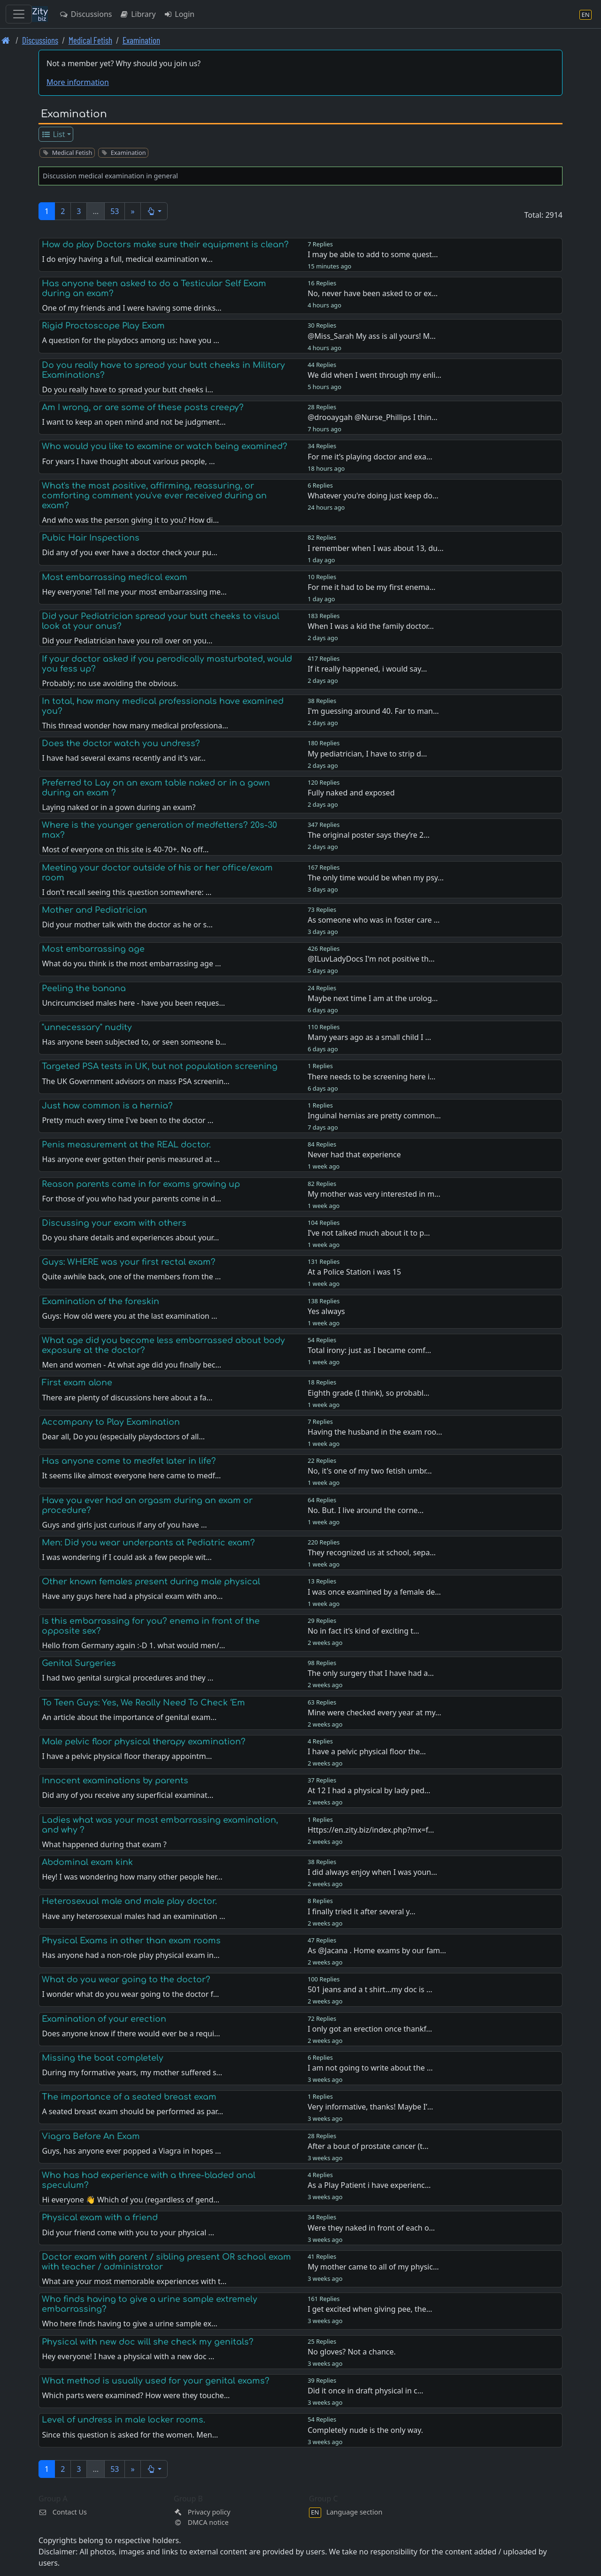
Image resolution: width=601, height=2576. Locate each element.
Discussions (85, 14)
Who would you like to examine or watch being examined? (164, 446)
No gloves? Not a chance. (352, 2352)
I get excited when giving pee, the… (370, 2309)
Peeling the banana (84, 988)
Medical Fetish (90, 40)
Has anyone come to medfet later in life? (129, 1461)
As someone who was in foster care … (373, 920)
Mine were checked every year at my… (374, 1712)
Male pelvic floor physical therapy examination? (144, 1741)
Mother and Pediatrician (94, 910)
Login (179, 14)
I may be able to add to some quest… (373, 254)
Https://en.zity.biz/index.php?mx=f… (371, 1830)
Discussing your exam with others (114, 1223)
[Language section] (585, 14)
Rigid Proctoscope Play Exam (103, 325)
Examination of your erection (104, 2019)
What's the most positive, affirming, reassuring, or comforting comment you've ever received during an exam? (154, 495)
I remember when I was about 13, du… (375, 548)
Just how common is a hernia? (107, 1105)
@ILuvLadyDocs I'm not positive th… (371, 959)
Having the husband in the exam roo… (375, 1432)
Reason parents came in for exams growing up (141, 1184)
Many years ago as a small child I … (369, 1037)
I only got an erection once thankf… (370, 2029)
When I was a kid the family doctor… (371, 626)
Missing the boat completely (102, 2058)
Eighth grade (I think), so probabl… (368, 1393)
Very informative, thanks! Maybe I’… (370, 2107)
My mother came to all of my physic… (373, 2267)
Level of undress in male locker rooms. (123, 2419)
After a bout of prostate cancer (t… (368, 2146)
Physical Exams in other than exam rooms (131, 1940)
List (53, 134)
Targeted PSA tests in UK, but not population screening (159, 1066)
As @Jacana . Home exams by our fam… (377, 1950)
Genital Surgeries (79, 1663)
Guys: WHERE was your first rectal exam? (129, 1262)
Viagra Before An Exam (91, 2136)
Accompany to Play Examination (111, 1422)
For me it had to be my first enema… (371, 587)
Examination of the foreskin (100, 1301)
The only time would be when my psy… (376, 877)
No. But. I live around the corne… (366, 1510)
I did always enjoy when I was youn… (372, 1872)
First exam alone (77, 1382)
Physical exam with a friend (100, 2217)
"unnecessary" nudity (87, 1027)
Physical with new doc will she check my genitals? (148, 2342)
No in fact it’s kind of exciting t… (363, 1631)
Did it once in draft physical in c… (365, 2390)
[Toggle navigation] (19, 14)
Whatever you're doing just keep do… (373, 495)
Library (137, 14)
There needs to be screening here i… (371, 1076)
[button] (154, 211)
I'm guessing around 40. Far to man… (373, 711)
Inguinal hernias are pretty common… (374, 1115)
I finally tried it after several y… (362, 1911)
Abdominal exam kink (87, 1862)
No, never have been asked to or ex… (373, 293)
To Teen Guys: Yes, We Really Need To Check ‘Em (143, 1702)
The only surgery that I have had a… (371, 1673)
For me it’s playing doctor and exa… (370, 456)
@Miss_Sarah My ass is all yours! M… (372, 336)
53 (114, 211)
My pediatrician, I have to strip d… (367, 754)
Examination (141, 40)
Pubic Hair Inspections (90, 538)
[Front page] (6, 40)
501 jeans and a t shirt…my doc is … (370, 1989)
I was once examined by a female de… (374, 1592)
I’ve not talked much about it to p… (369, 1233)
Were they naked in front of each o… (371, 2228)
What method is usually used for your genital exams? (156, 2380)
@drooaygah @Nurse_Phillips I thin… (372, 417)
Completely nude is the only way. (365, 2430)
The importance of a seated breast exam (129, 2097)
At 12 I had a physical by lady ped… (369, 1790)
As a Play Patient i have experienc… (369, 2185)
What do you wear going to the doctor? (126, 1979)
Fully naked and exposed (351, 792)
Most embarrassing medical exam (114, 577)
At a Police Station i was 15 (354, 1272)
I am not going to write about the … (370, 2068)
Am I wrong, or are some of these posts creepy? (143, 407)
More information (77, 82)
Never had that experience (354, 1154)
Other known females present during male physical (151, 1581)
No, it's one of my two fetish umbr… (370, 1471)
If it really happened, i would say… (367, 669)
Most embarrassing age (93, 949)
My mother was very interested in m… (374, 1194)
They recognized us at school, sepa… (372, 1552)
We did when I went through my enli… (374, 375)
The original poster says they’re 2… (369, 835)
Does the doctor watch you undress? (121, 743)
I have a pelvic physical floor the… (367, 1751)
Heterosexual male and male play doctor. (129, 1901)
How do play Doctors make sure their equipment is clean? (165, 244)
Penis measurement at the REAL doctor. (126, 1144)
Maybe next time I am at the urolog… (373, 998)
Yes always (326, 1311)
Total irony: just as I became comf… (369, 1350)
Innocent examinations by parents (115, 1780)
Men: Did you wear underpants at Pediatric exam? (148, 1542)
